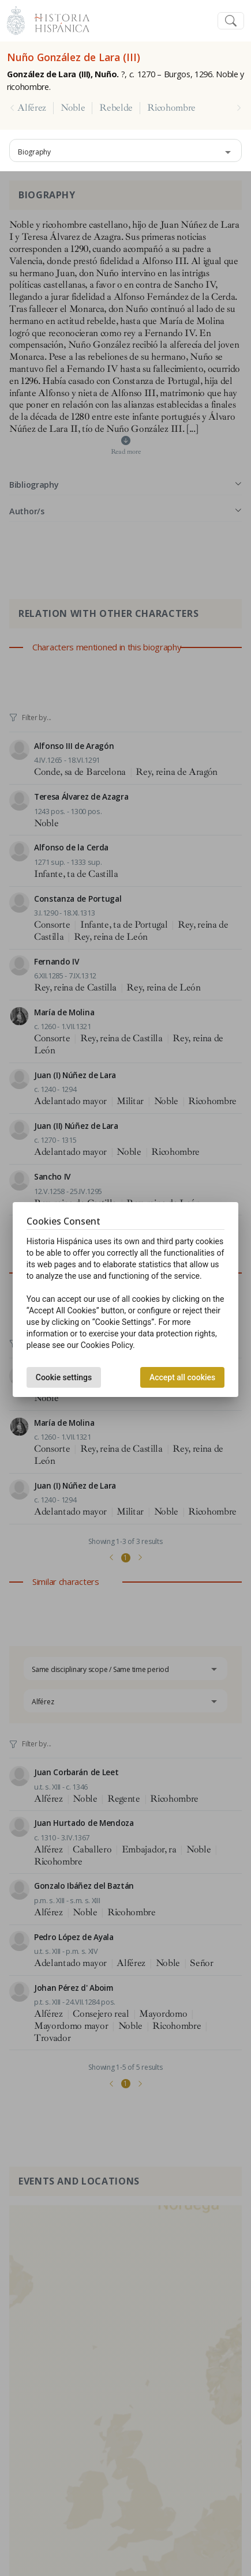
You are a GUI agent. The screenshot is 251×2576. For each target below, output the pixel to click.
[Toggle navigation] (231, 21)
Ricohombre (171, 108)
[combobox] (125, 150)
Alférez (31, 108)
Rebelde (116, 108)
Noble (73, 108)
